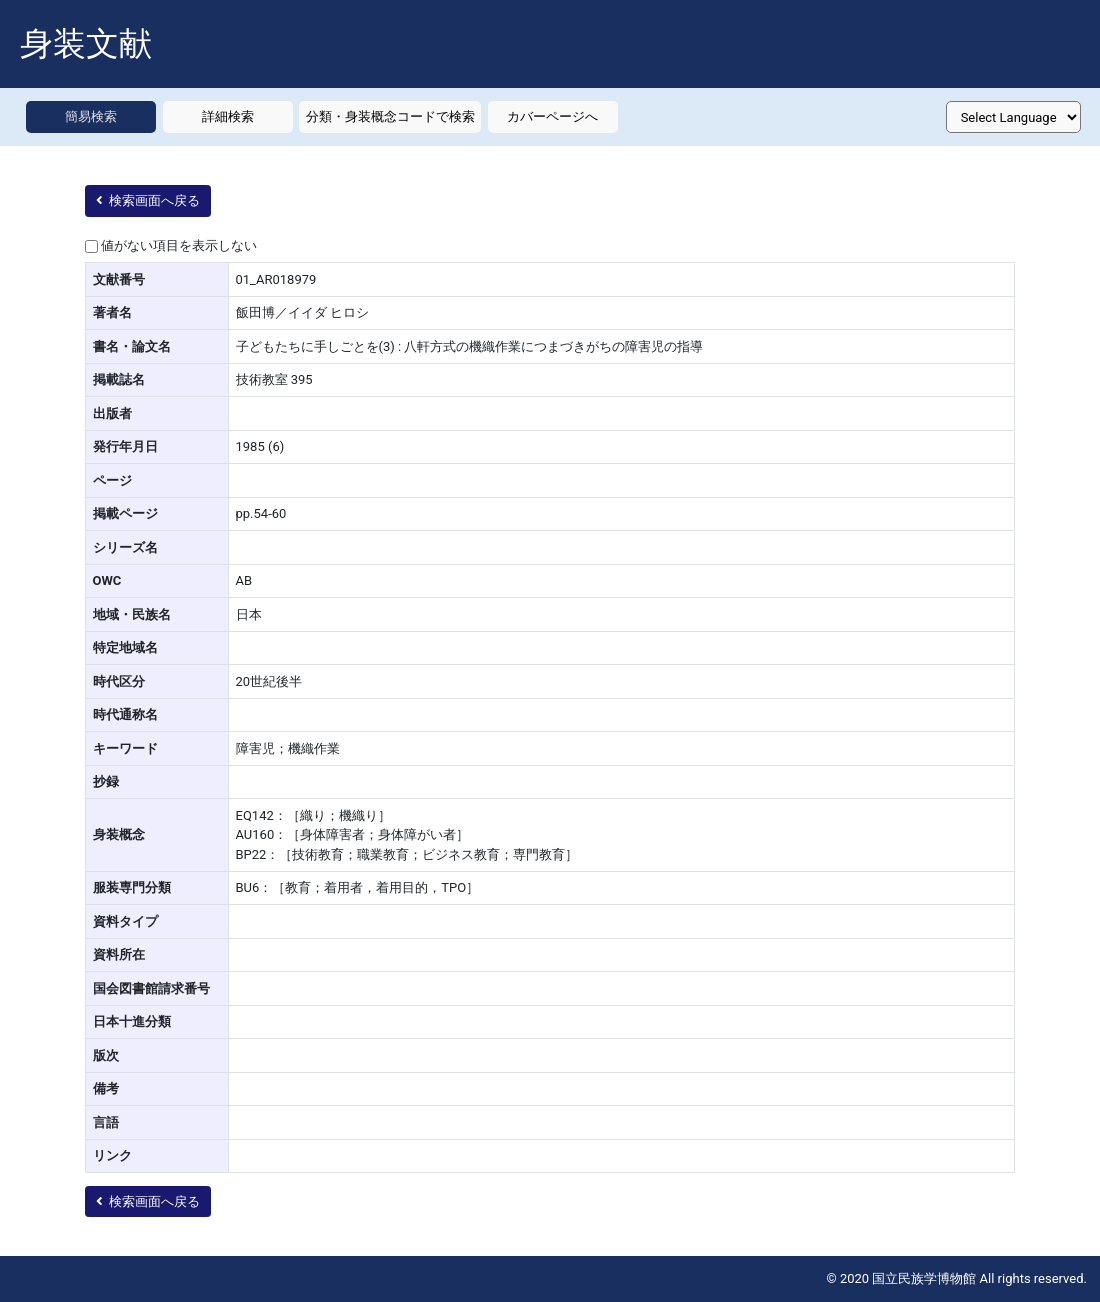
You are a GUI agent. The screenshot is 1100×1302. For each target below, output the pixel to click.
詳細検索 (228, 116)
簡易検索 (91, 116)
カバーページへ (552, 116)
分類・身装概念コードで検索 (390, 116)
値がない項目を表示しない (179, 245)
